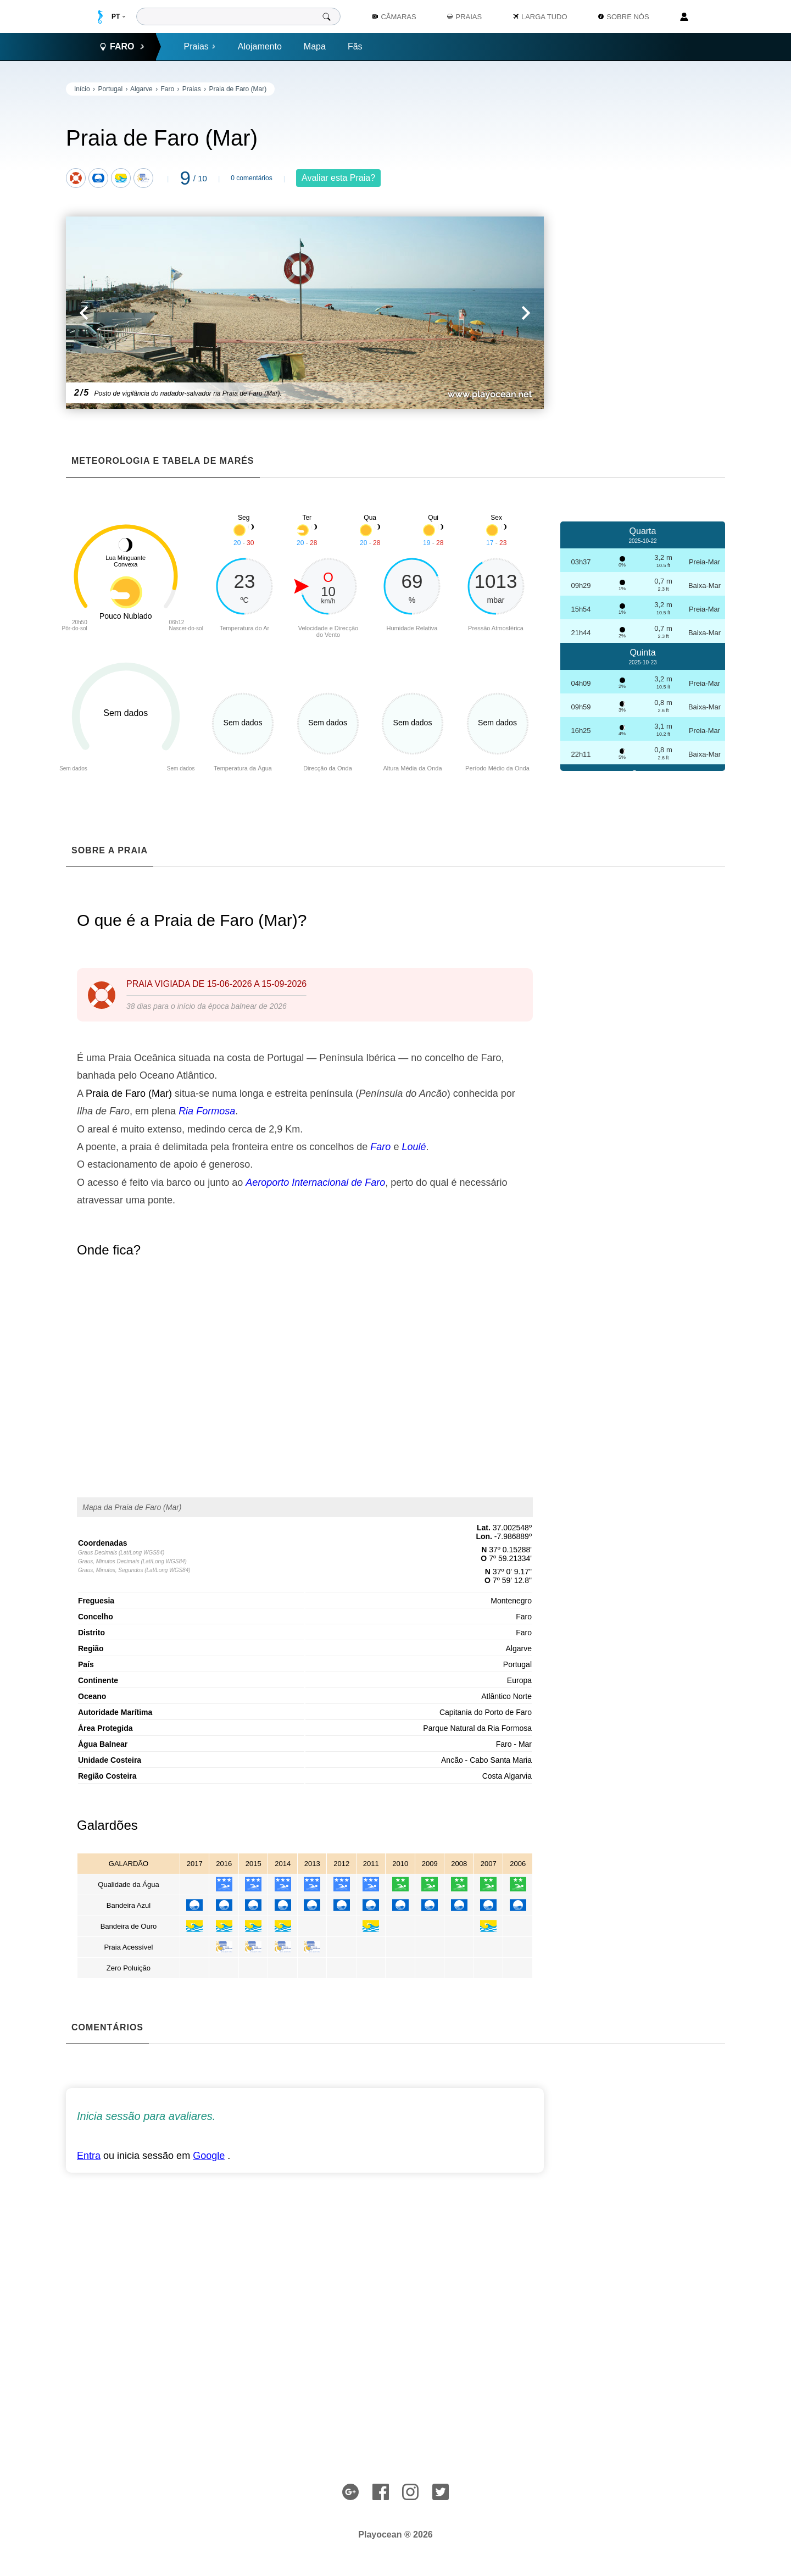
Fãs (355, 46)
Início (82, 89)
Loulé (414, 1146)
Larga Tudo (540, 17)
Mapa (315, 46)
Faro (167, 89)
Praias (199, 46)
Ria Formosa (207, 1111)
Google (209, 2155)
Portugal (110, 89)
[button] (185, 312)
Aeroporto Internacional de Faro (315, 1182)
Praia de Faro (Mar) (238, 89)
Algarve (141, 89)
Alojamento (260, 46)
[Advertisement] (642, 247)
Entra (89, 2155)
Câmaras (394, 17)
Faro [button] (122, 46)
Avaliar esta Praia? (338, 177)
